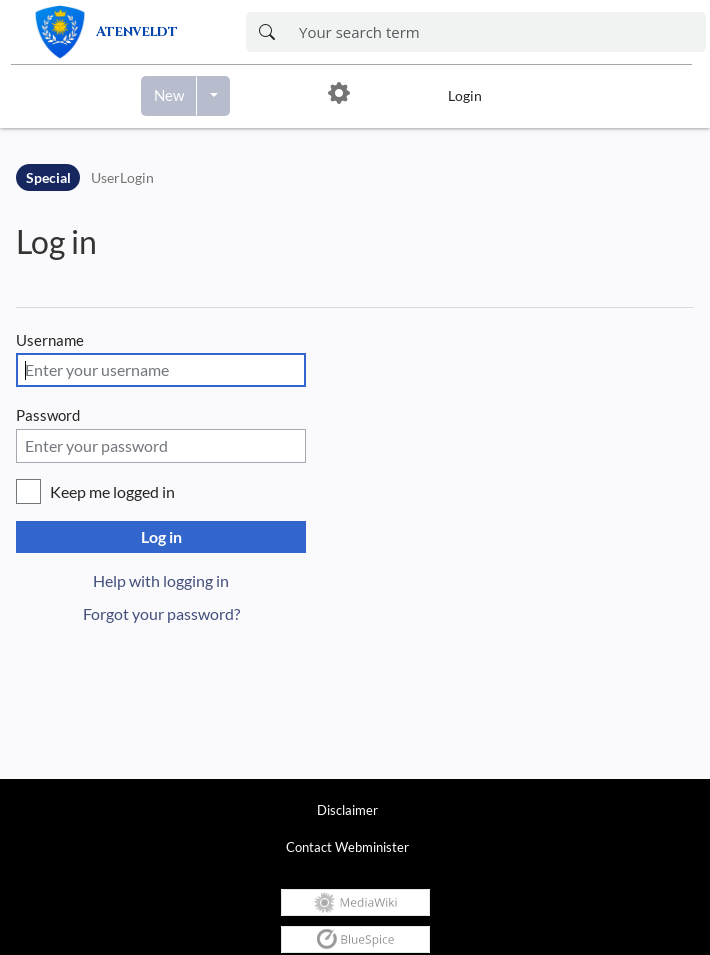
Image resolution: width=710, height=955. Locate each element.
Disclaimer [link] (347, 810)
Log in (56, 241)
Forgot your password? (161, 613)
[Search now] (266, 32)
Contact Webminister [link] (347, 847)
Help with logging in (161, 580)
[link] (125, 32)
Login (465, 95)
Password (48, 415)
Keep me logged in (112, 491)
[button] (339, 96)
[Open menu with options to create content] (213, 96)
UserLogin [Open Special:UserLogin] (122, 177)
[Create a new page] (169, 96)
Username (50, 340)
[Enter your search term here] (496, 32)
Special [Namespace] (48, 177)
